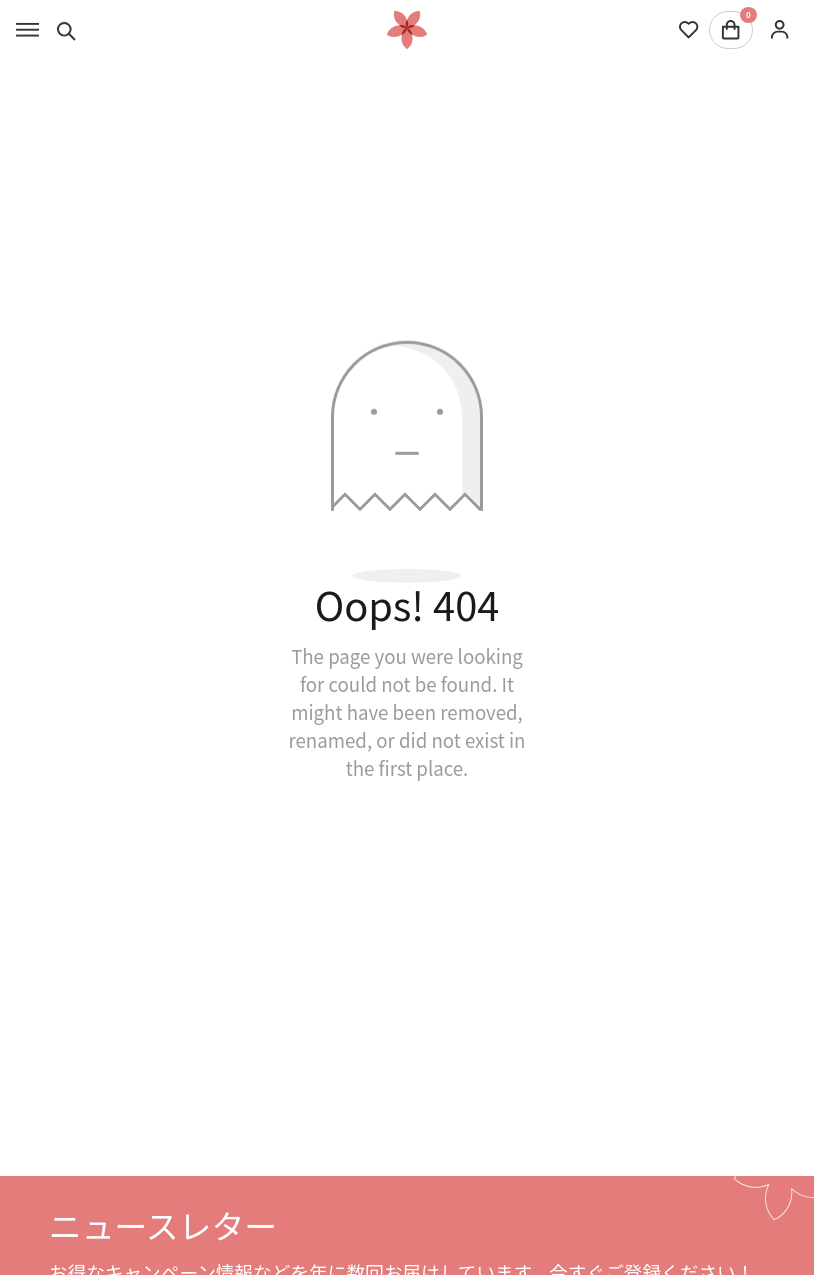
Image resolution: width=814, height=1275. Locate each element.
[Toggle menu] (27, 30)
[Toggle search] (66, 30)
